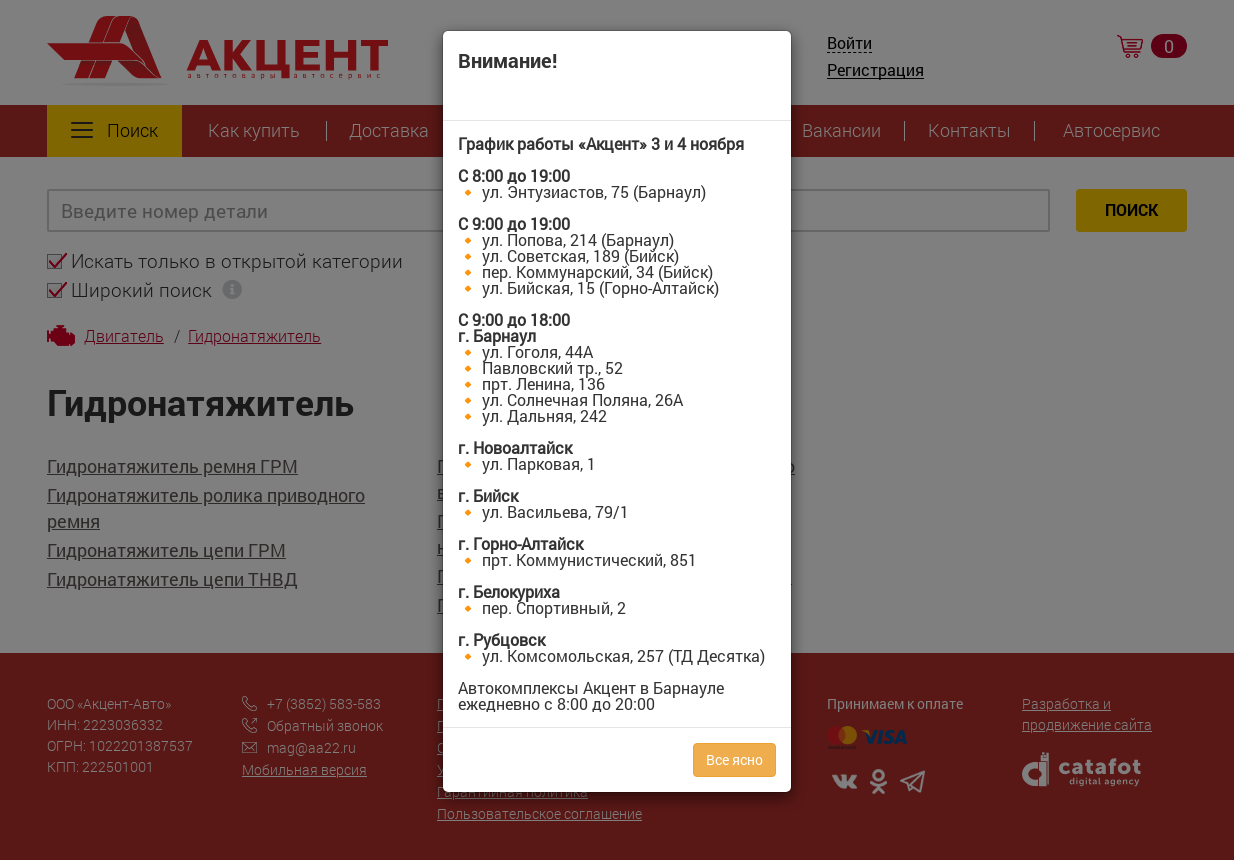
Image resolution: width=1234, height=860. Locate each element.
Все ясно (734, 759)
